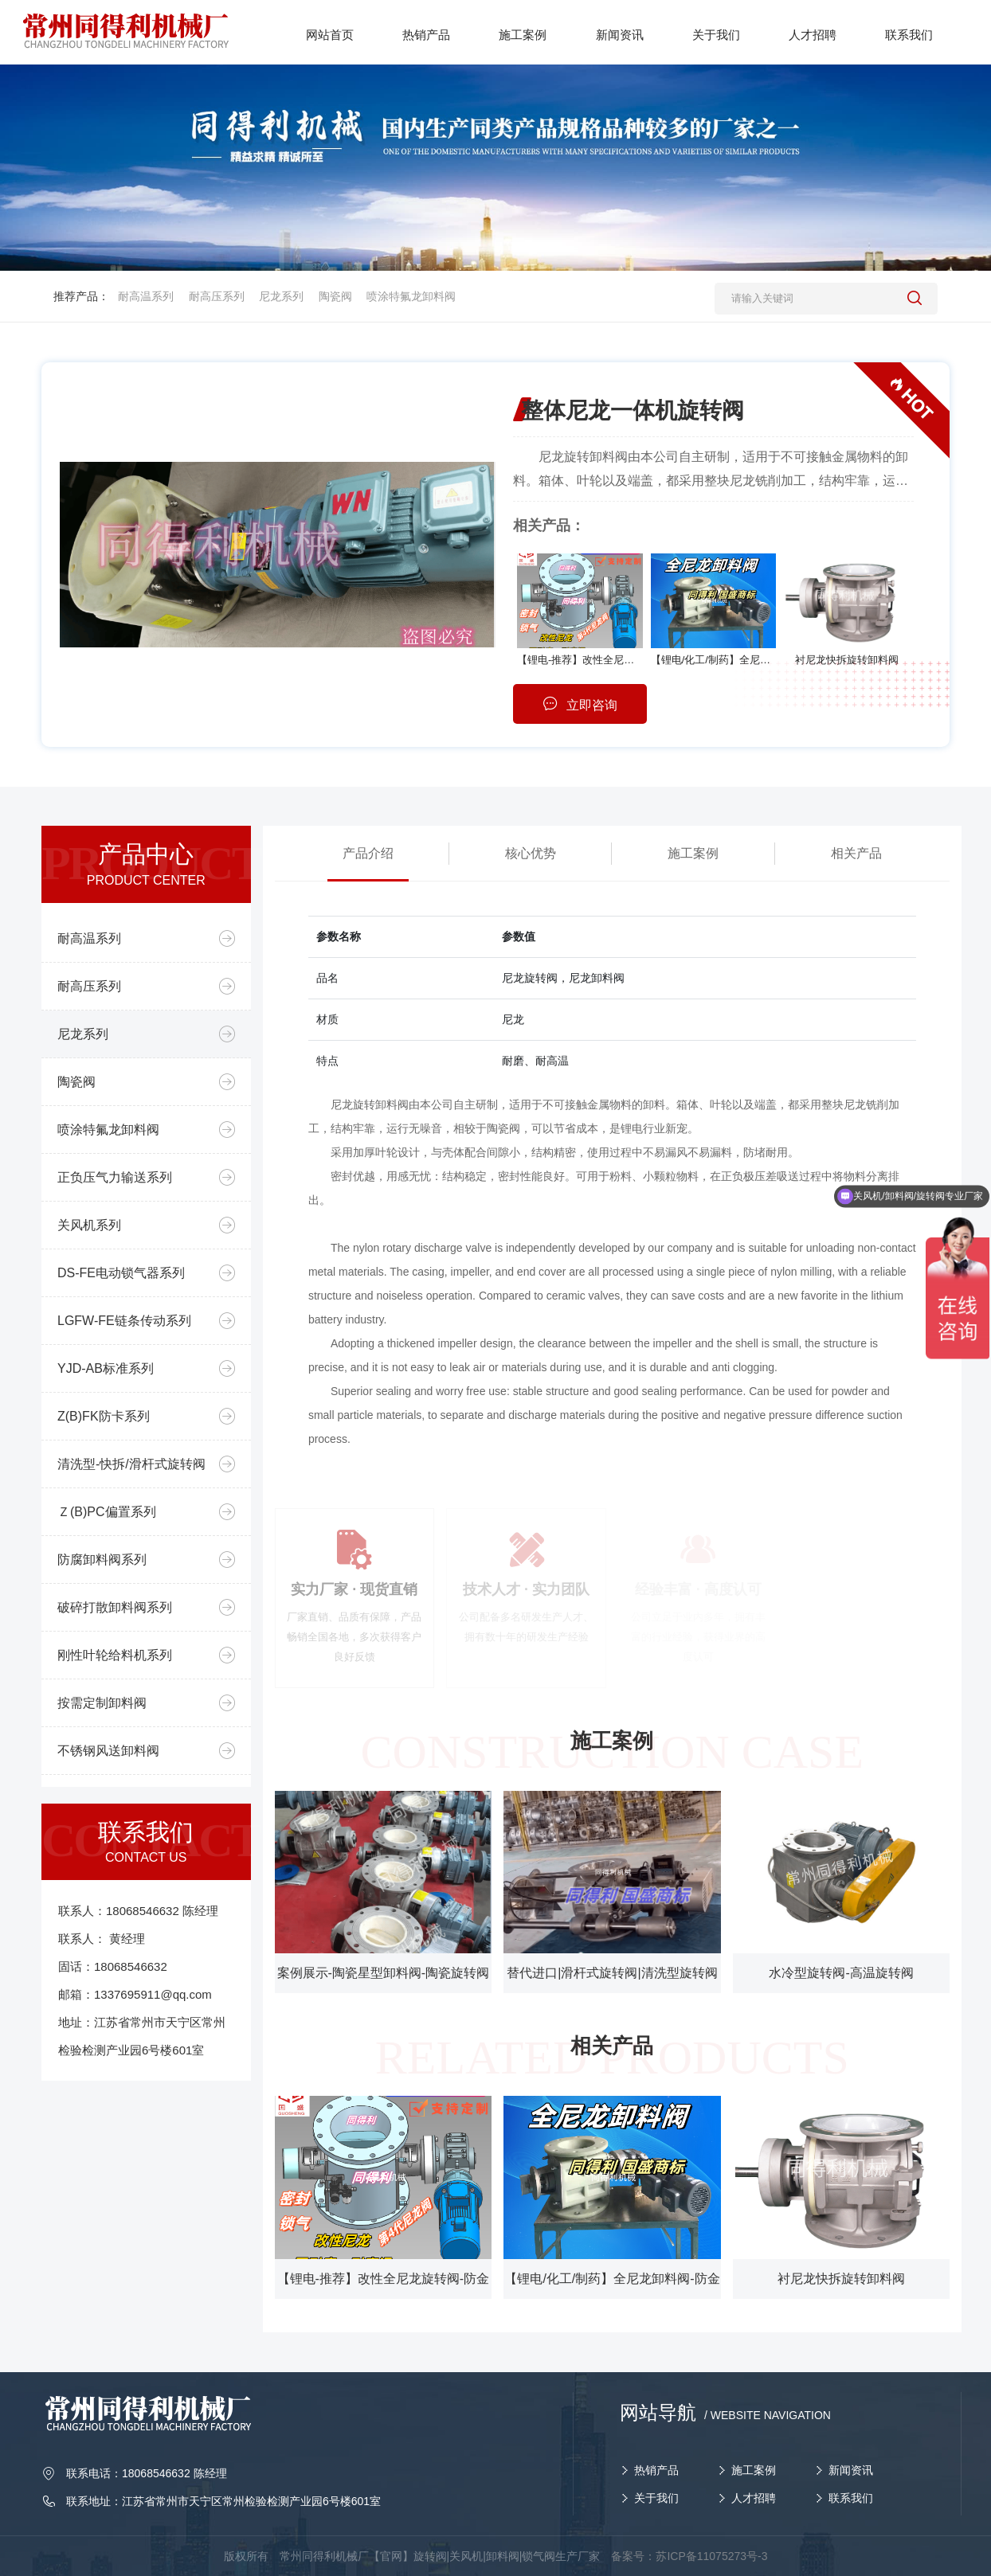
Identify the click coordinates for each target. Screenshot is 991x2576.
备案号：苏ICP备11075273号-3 (689, 2556)
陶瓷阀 (335, 296)
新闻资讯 (850, 2470)
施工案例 (693, 853)
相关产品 (856, 853)
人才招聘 (753, 2498)
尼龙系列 (281, 296)
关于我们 (656, 2498)
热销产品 (656, 2470)
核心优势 (530, 853)
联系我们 (850, 2498)
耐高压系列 (217, 296)
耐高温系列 (146, 296)
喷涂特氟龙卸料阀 (411, 296)
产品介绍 (368, 853)
